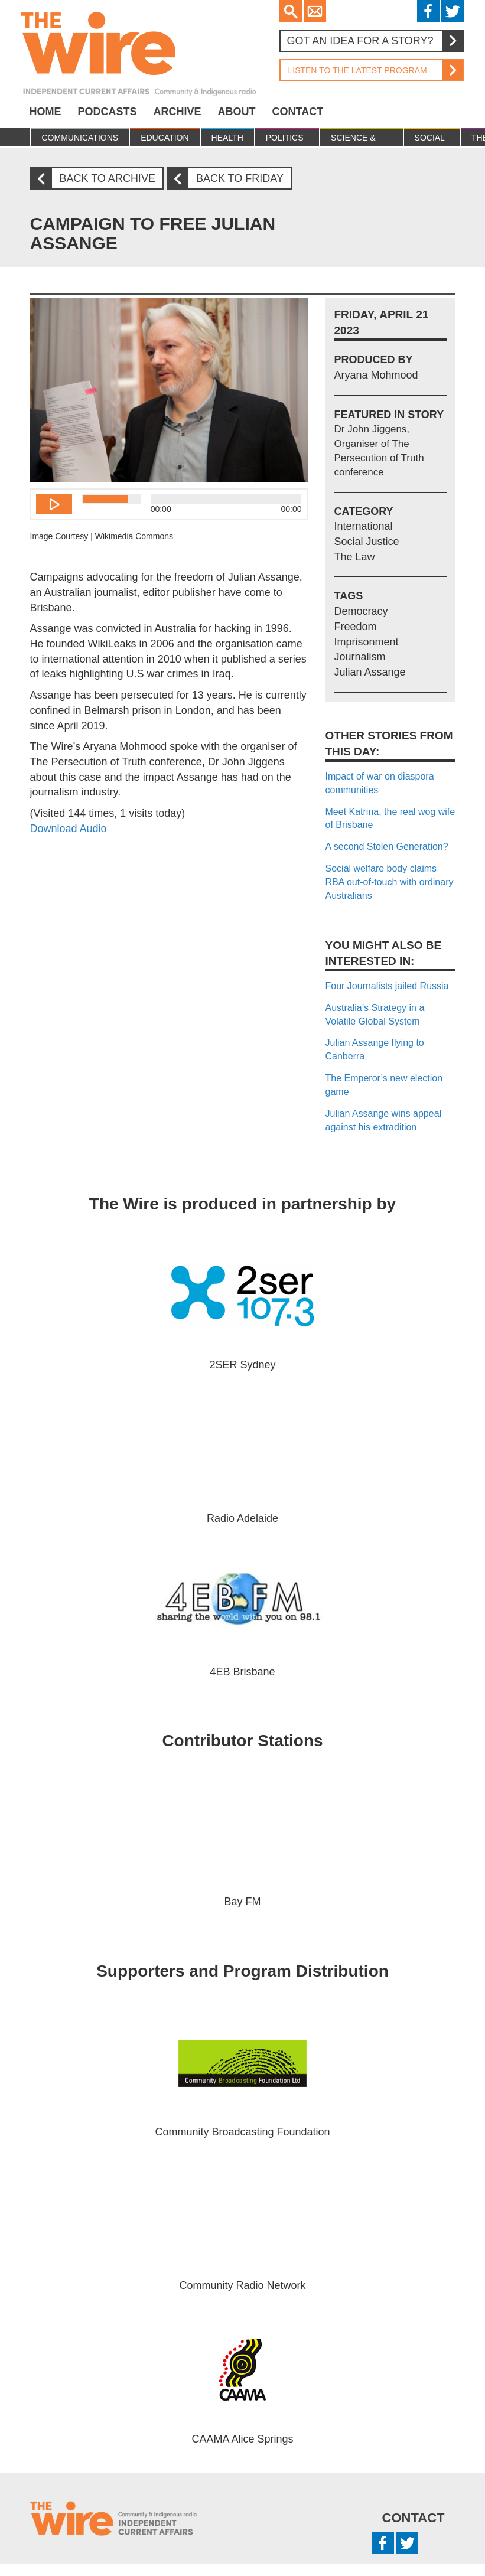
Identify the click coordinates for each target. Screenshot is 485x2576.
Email (315, 11)
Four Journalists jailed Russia (387, 986)
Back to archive (97, 178)
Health (227, 137)
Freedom (355, 626)
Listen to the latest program (371, 70)
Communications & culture (80, 139)
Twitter (452, 11)
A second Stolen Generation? (386, 847)
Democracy (361, 611)
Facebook (428, 11)
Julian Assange (370, 672)
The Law (354, 557)
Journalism (360, 657)
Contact (298, 112)
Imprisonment (366, 642)
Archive (177, 112)
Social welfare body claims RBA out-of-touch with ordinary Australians (389, 882)
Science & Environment (361, 139)
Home (45, 112)
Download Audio (68, 828)
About (237, 112)
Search (290, 11)
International (363, 526)
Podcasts (107, 112)
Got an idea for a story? (375, 41)
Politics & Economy (287, 139)
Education (164, 137)
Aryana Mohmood (376, 375)
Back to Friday (230, 178)
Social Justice (432, 139)
